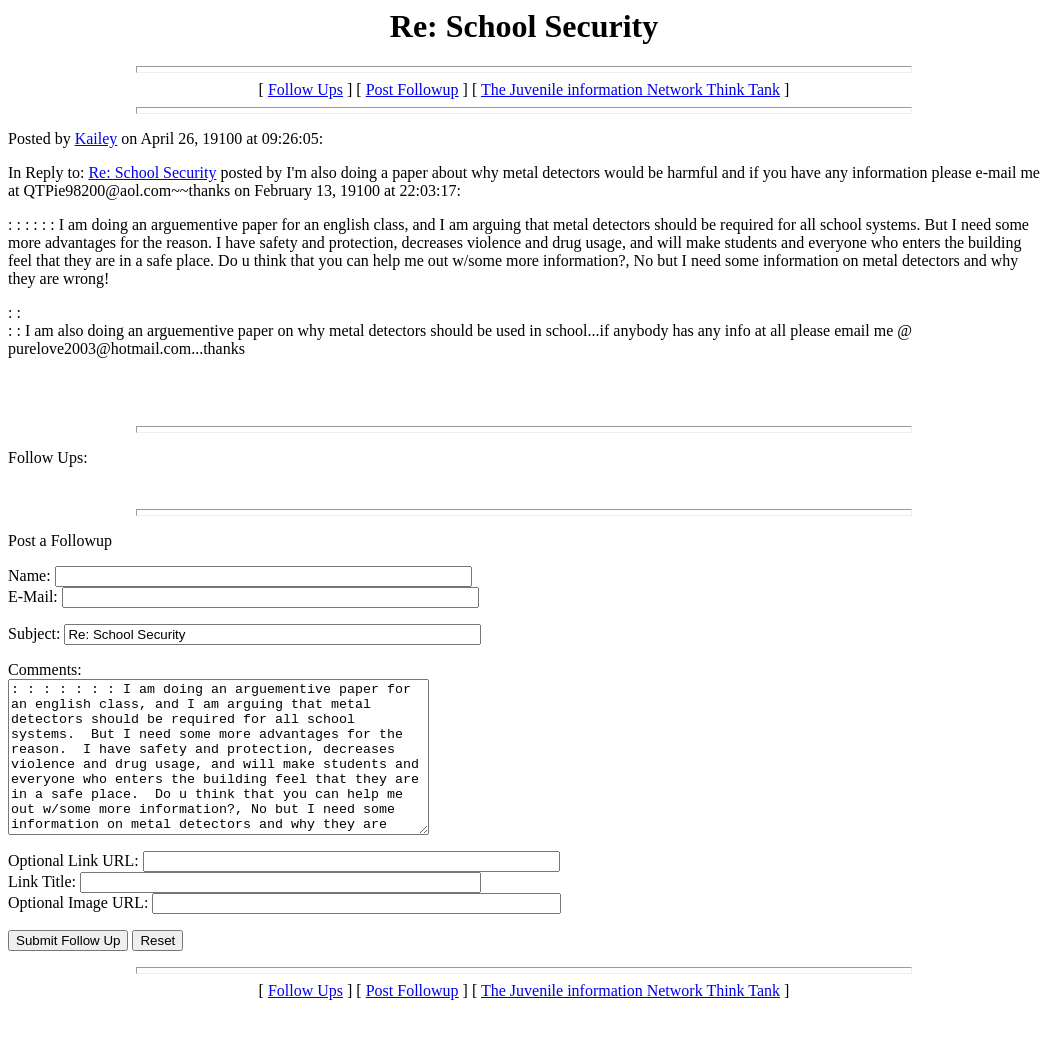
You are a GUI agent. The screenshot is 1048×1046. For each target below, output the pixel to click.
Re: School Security (152, 172)
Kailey (96, 138)
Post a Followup (60, 540)
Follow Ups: (48, 457)
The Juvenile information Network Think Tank (630, 89)
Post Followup (412, 89)
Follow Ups (305, 89)
